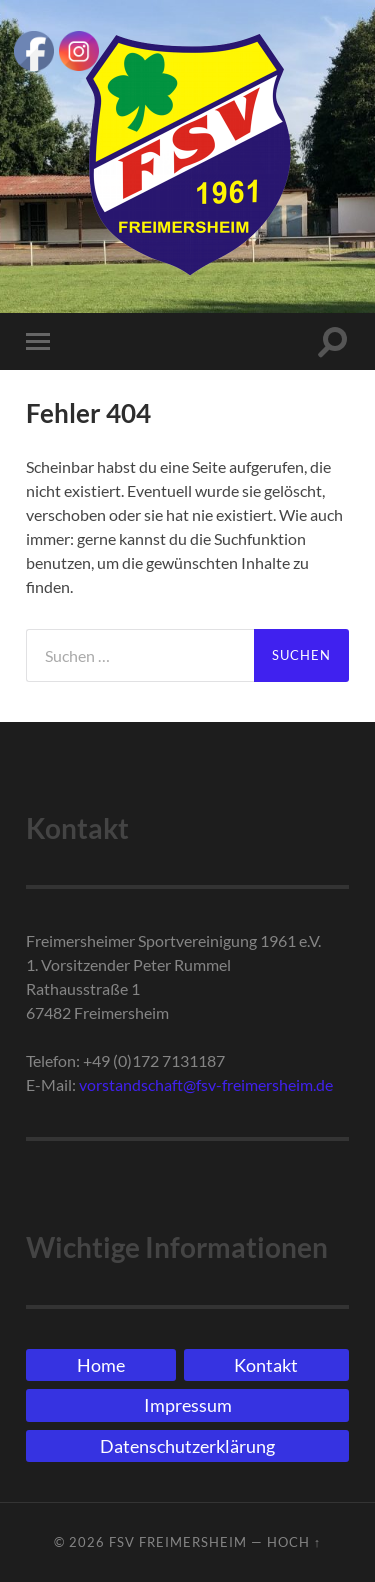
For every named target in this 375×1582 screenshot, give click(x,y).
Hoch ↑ (294, 1542)
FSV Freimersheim (178, 1542)
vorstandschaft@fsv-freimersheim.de (206, 1084)
